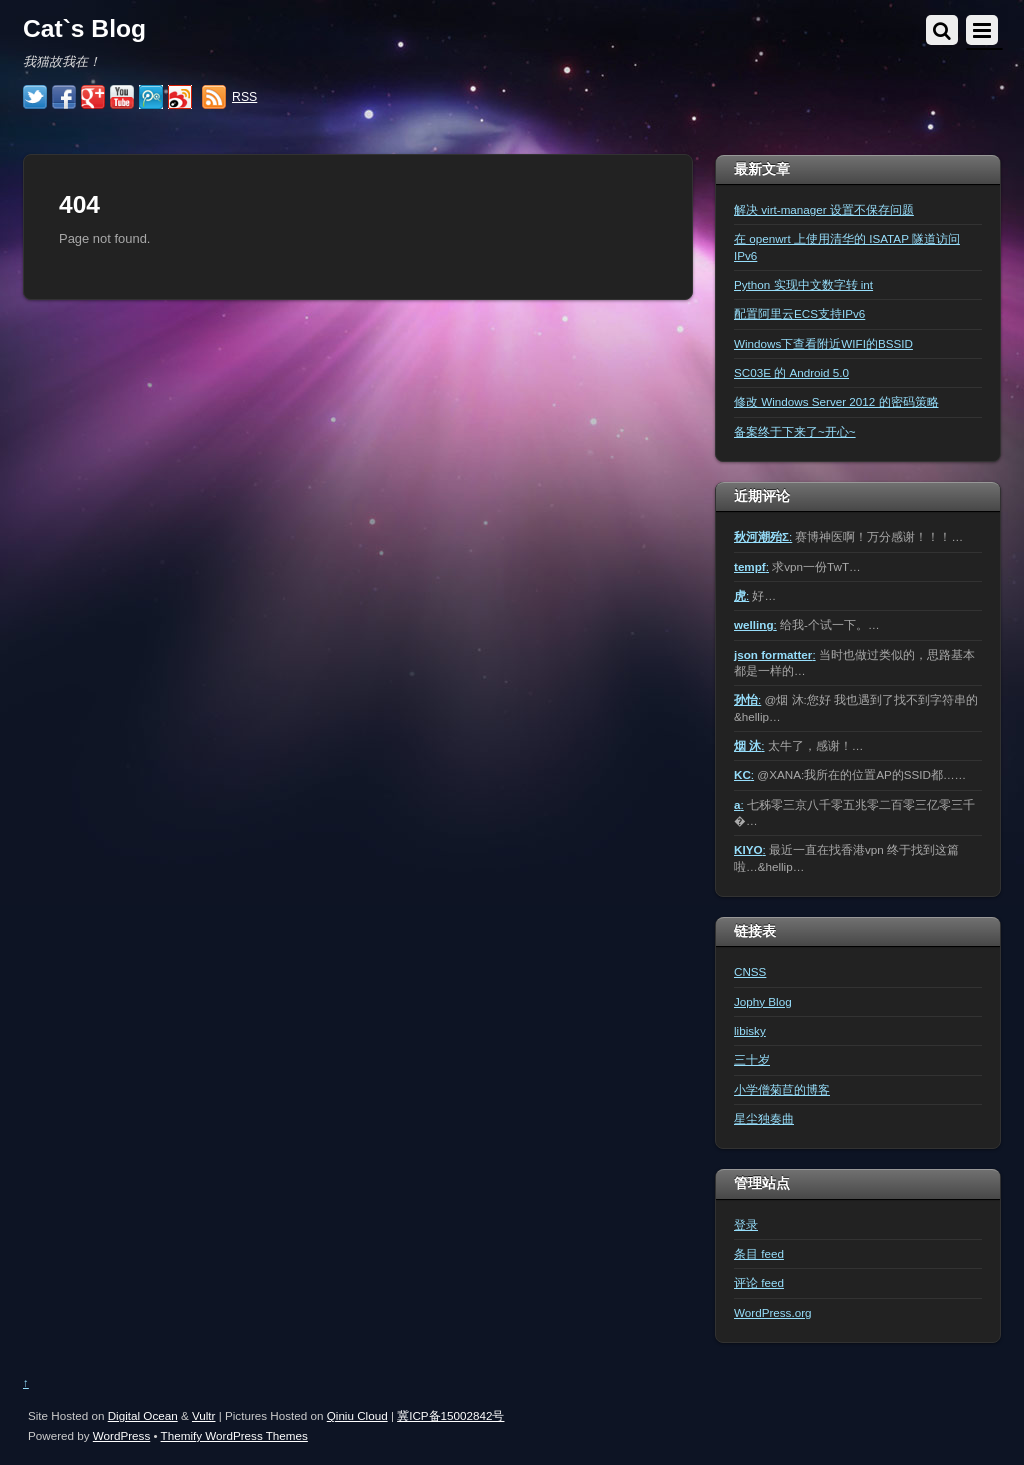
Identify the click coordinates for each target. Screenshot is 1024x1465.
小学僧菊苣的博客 (782, 1089)
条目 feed (759, 1253)
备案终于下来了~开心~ (795, 431)
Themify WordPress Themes (234, 1435)
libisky (750, 1030)
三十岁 (752, 1059)
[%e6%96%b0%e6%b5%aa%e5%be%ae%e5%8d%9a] (180, 98)
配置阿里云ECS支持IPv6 (799, 313)
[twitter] (35, 98)
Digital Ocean (143, 1415)
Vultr (204, 1415)
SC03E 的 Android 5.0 (791, 372)
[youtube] (122, 98)
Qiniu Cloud (357, 1415)
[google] (93, 98)
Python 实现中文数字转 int (803, 284)
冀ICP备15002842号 (450, 1415)
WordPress (121, 1435)
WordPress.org (773, 1312)
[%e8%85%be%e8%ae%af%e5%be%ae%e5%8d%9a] (151, 98)
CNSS (750, 971)
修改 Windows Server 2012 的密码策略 (836, 401)
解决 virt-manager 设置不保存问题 (824, 209)
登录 (746, 1224)
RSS (244, 97)
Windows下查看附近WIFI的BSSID (823, 343)
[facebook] (64, 98)
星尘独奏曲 (764, 1118)
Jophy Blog (763, 1001)
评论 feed (759, 1282)
